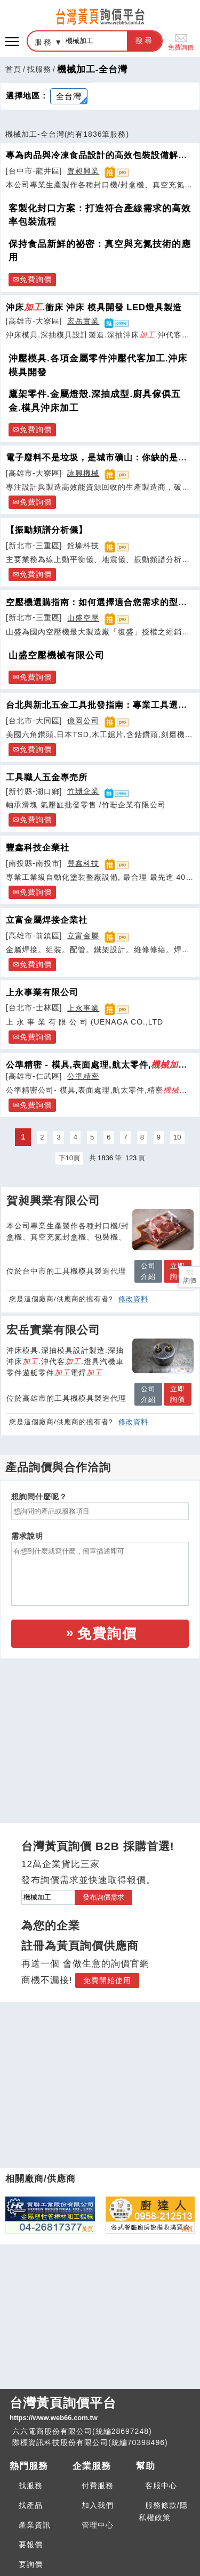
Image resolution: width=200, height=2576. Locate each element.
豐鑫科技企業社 (37, 847)
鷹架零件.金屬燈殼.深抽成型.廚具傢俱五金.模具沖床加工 (95, 401)
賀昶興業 (83, 171)
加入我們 (98, 2505)
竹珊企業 (83, 791)
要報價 (31, 2544)
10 (177, 1137)
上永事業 (83, 1008)
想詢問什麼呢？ (39, 1496)
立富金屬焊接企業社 (46, 919)
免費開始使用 (107, 1980)
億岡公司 (83, 720)
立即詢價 (177, 1271)
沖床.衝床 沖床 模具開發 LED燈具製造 (94, 307)
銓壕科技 (83, 545)
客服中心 (161, 2485)
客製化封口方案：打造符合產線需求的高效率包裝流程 (100, 215)
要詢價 (31, 2564)
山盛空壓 (83, 618)
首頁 (13, 69)
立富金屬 (83, 935)
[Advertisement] (100, 1730)
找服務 (39, 69)
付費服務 (98, 2485)
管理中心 (98, 2525)
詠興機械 (83, 473)
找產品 (31, 2505)
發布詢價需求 (103, 1897)
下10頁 (69, 1158)
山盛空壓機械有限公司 (57, 655)
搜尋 (144, 40)
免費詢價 (181, 41)
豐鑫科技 (83, 863)
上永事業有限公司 (42, 992)
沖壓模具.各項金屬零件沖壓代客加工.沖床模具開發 (98, 365)
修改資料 (133, 1299)
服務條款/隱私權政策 (163, 2511)
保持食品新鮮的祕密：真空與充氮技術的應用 (100, 251)
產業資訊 (35, 2525)
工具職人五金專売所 (46, 777)
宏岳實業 (83, 321)
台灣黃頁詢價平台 (100, 2409)
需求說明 (27, 1536)
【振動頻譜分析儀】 (46, 529)
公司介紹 (148, 1271)
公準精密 (83, 1076)
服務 (44, 42)
